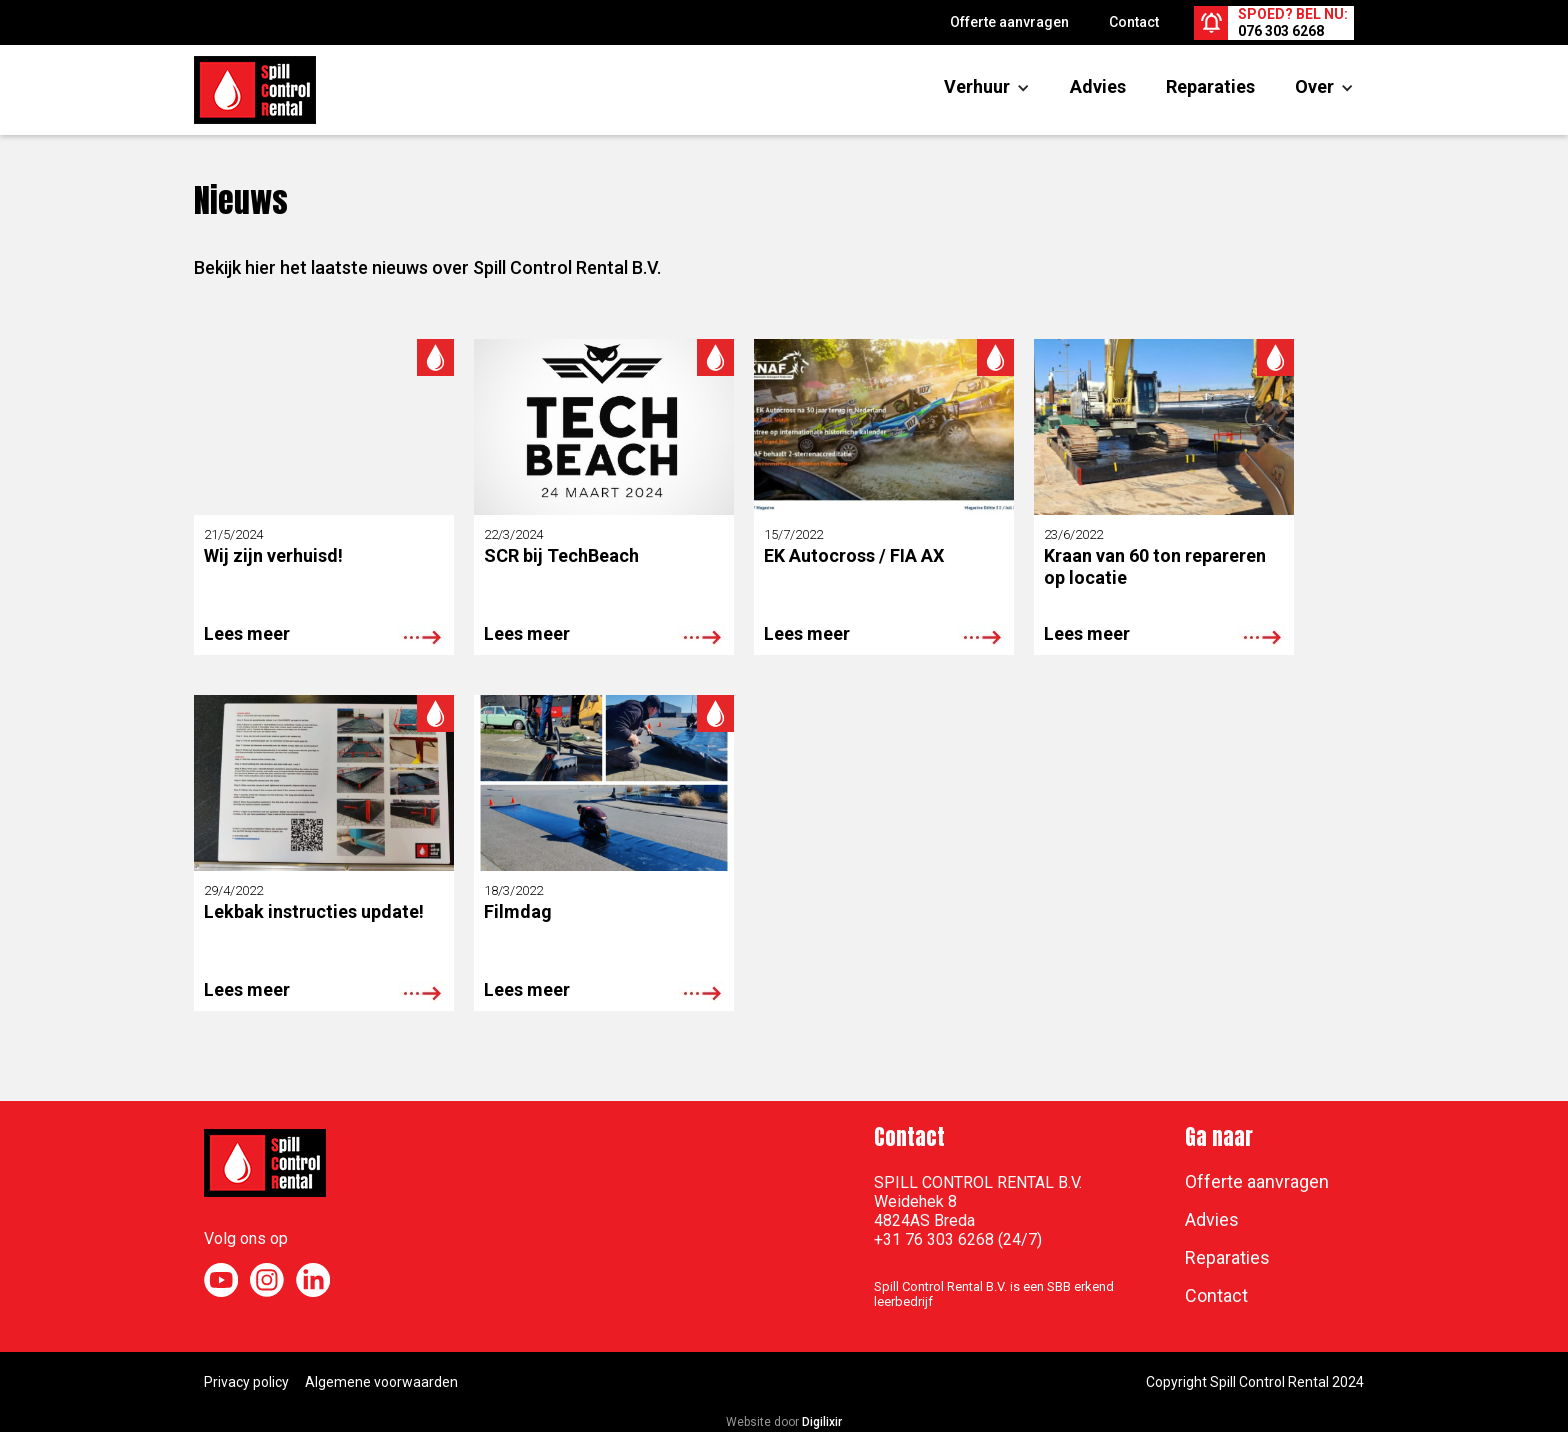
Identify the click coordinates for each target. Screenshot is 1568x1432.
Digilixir (822, 1422)
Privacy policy (246, 1382)
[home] (255, 90)
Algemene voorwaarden (381, 1382)
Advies (1098, 86)
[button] (977, 87)
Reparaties (1210, 86)
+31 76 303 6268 (934, 1239)
